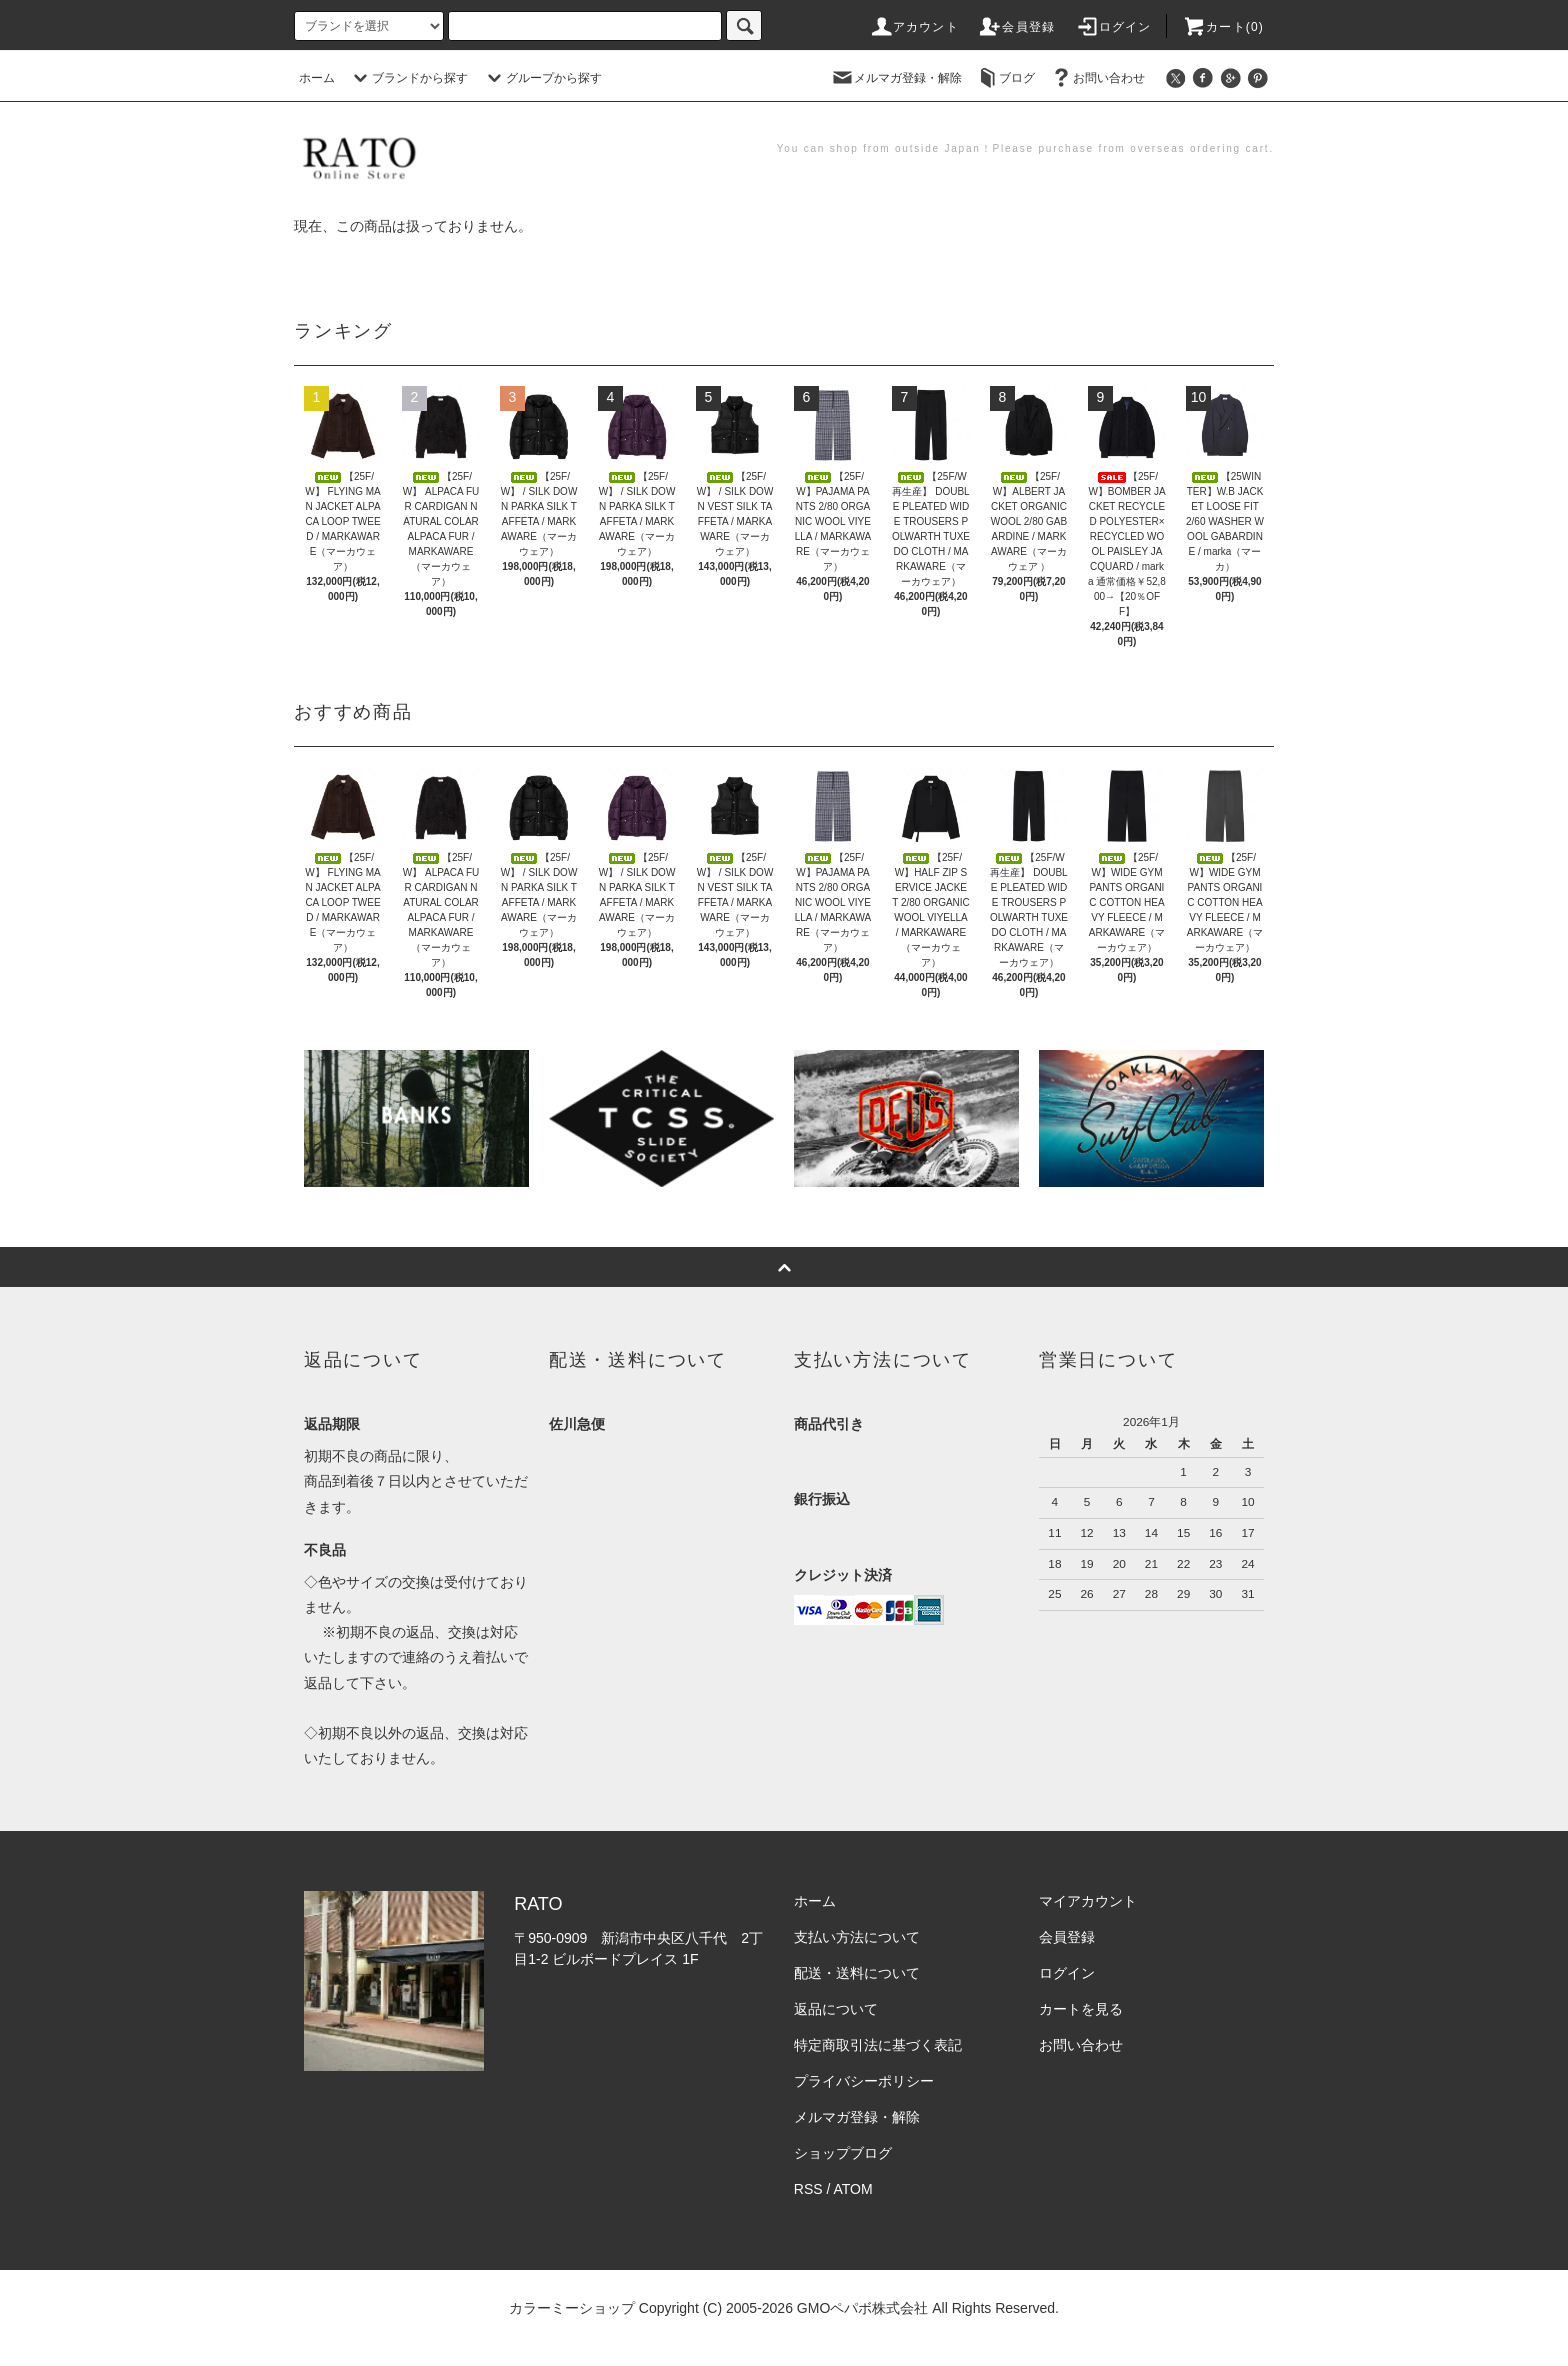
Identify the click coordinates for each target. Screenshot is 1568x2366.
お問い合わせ (1097, 78)
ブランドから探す (408, 78)
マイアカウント (1088, 1901)
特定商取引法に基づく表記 (878, 2045)
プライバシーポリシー (864, 2081)
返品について (836, 2009)
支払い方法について (857, 1937)
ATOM (853, 2189)
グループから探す (542, 78)
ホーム (317, 78)
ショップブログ (843, 2153)
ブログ (1005, 78)
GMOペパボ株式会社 (862, 2308)
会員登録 (1016, 27)
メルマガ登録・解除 (896, 78)
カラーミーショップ (572, 2308)
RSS (808, 2189)
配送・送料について (857, 1973)
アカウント (914, 27)
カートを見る (1081, 2009)
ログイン (1113, 27)
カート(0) (1223, 27)
